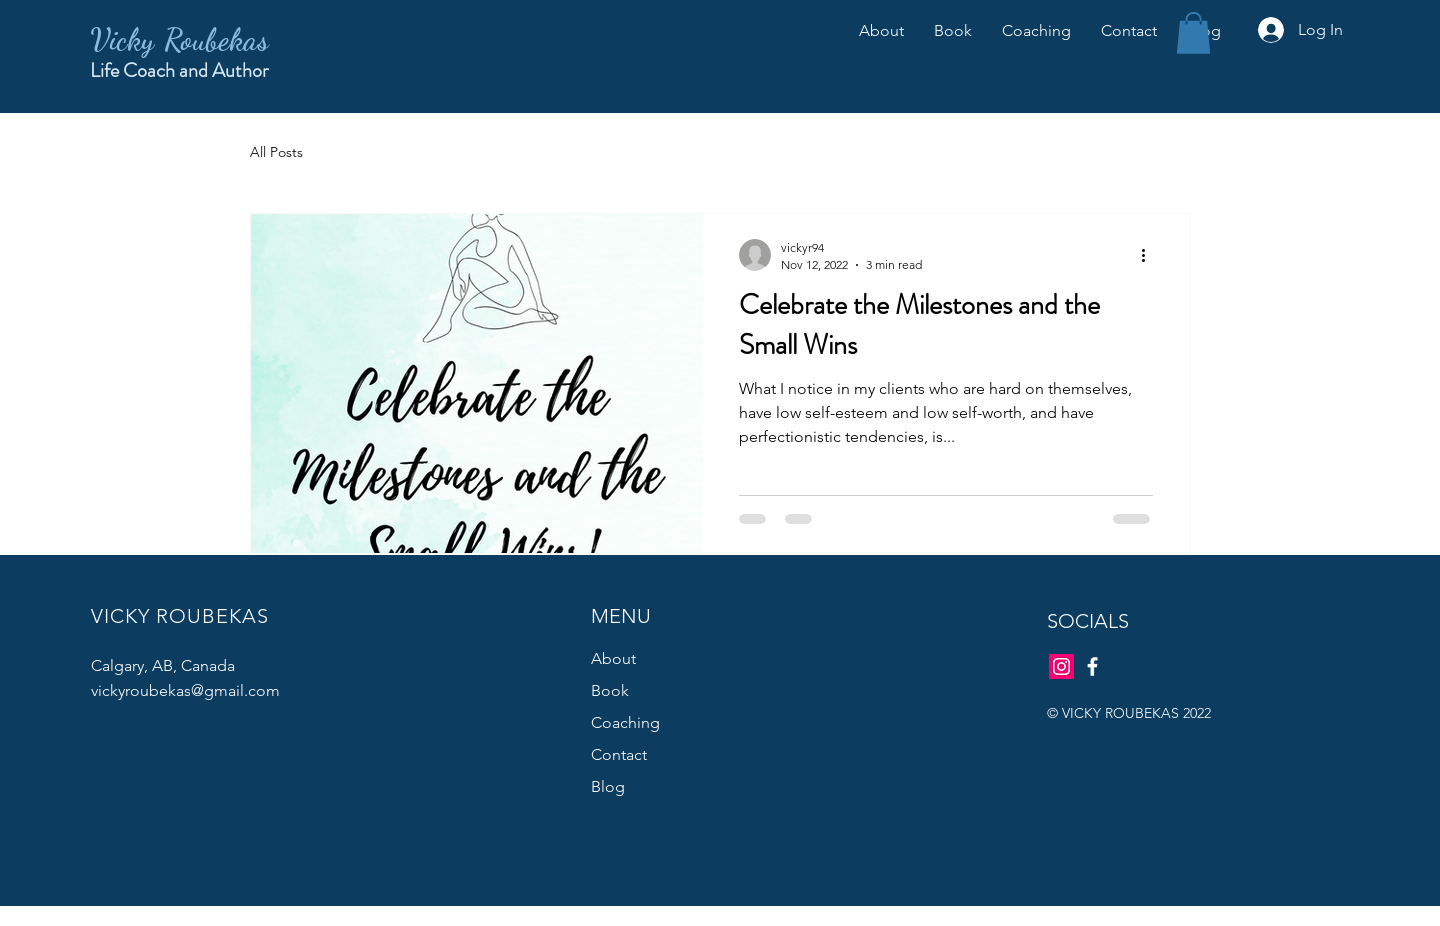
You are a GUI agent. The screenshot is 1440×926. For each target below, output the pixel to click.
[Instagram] (1061, 666)
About (613, 658)
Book (610, 690)
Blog (608, 786)
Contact (619, 754)
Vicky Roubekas (179, 39)
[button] (1193, 33)
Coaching (625, 722)
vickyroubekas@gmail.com (185, 690)
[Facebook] (1092, 666)
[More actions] (1150, 255)
